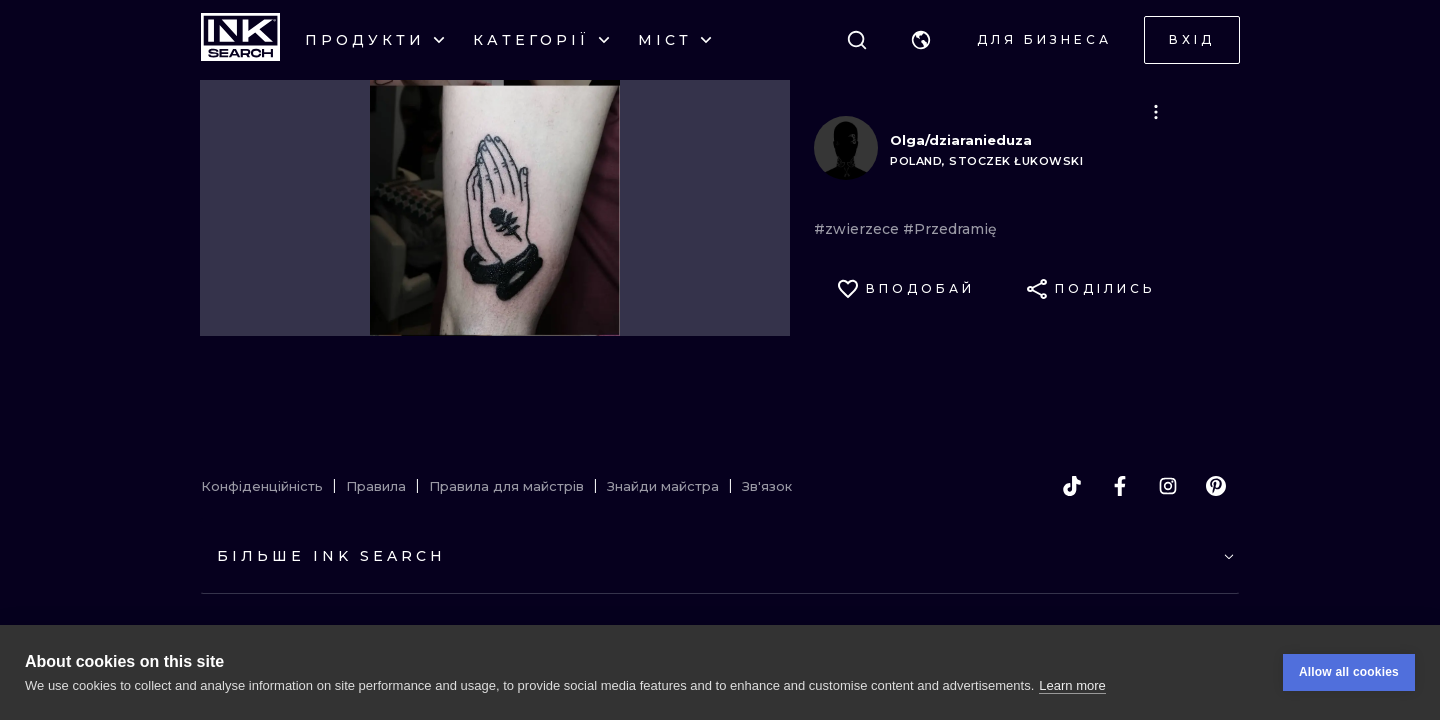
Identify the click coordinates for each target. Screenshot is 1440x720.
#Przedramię (950, 229)
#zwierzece (858, 229)
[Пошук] (857, 40)
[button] (921, 40)
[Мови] (921, 40)
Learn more (1072, 685)
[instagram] (1168, 486)
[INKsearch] (240, 40)
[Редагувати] (1156, 112)
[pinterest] (1216, 486)
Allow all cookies (1349, 672)
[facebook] (1120, 486)
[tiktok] (1072, 486)
